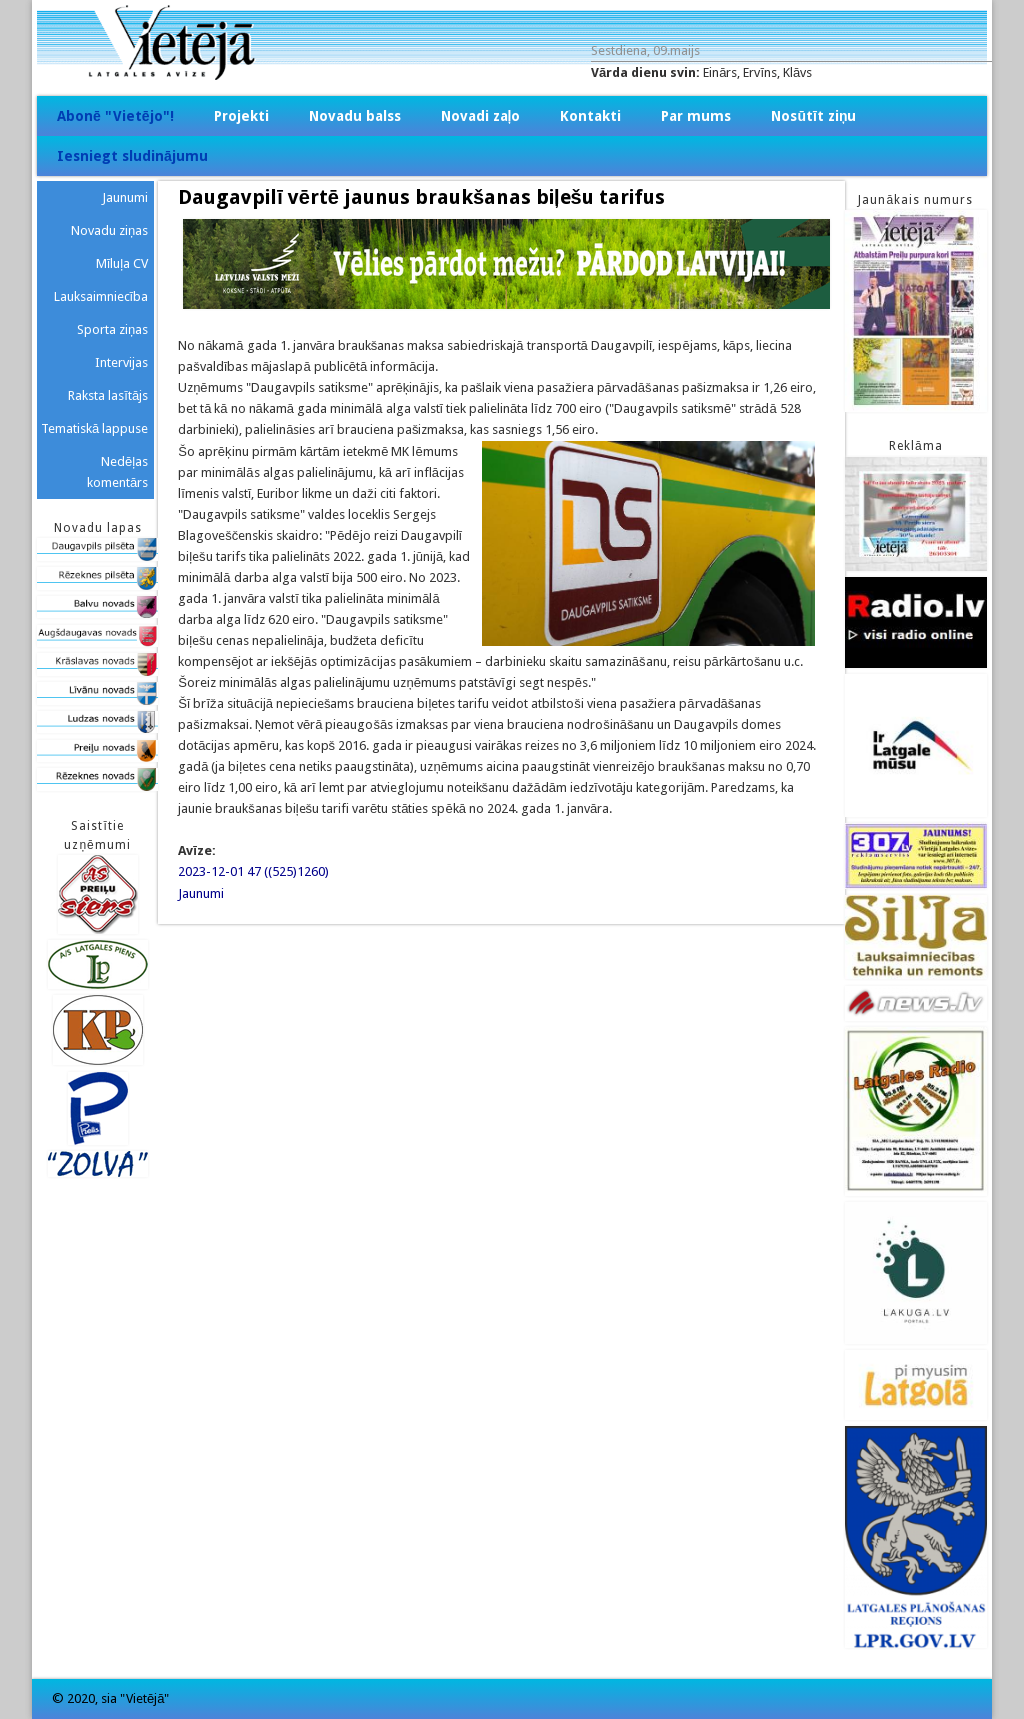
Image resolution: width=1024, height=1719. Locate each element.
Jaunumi (201, 893)
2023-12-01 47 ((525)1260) (253, 871)
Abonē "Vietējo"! (115, 116)
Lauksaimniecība (101, 296)
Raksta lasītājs (108, 395)
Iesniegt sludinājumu (132, 156)
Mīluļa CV (122, 263)
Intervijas (121, 362)
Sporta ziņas (112, 329)
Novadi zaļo (481, 116)
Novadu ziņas (109, 230)
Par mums (696, 116)
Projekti (241, 116)
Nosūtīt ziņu (813, 116)
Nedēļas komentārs (117, 472)
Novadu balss (355, 116)
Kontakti (590, 116)
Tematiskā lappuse (94, 428)
